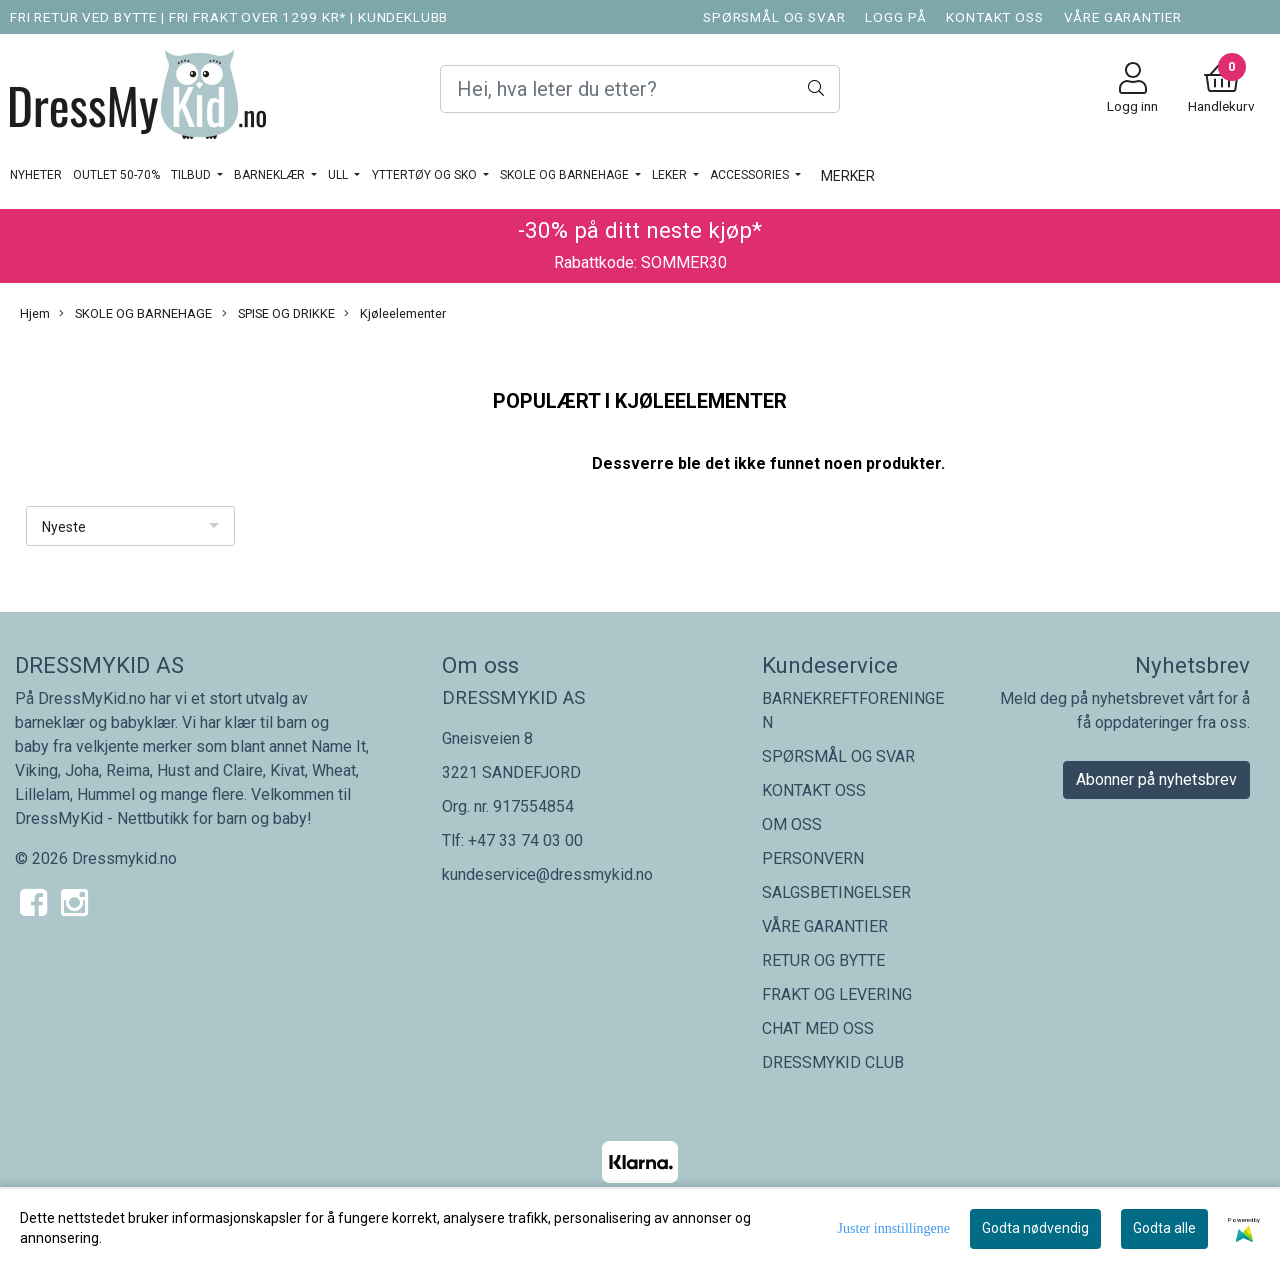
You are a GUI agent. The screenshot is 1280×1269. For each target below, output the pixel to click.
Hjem (35, 313)
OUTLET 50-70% (116, 175)
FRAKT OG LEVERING (837, 994)
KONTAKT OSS (994, 17)
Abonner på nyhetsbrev (1156, 779)
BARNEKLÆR (271, 175)
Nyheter (36, 175)
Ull (339, 175)
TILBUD (192, 175)
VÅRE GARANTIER (1123, 17)
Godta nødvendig (1035, 1228)
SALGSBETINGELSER (836, 892)
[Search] (640, 89)
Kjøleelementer (395, 314)
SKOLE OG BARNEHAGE (566, 175)
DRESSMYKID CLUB (833, 1062)
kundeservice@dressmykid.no (547, 874)
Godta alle (1164, 1228)
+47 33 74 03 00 (525, 840)
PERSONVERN (813, 858)
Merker (848, 176)
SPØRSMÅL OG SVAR (774, 17)
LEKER (671, 175)
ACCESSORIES (751, 175)
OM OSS (792, 824)
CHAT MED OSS (818, 1028)
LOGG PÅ (895, 17)
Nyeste (64, 527)
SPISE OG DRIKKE (278, 314)
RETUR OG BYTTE (823, 960)
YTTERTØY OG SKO (426, 175)
